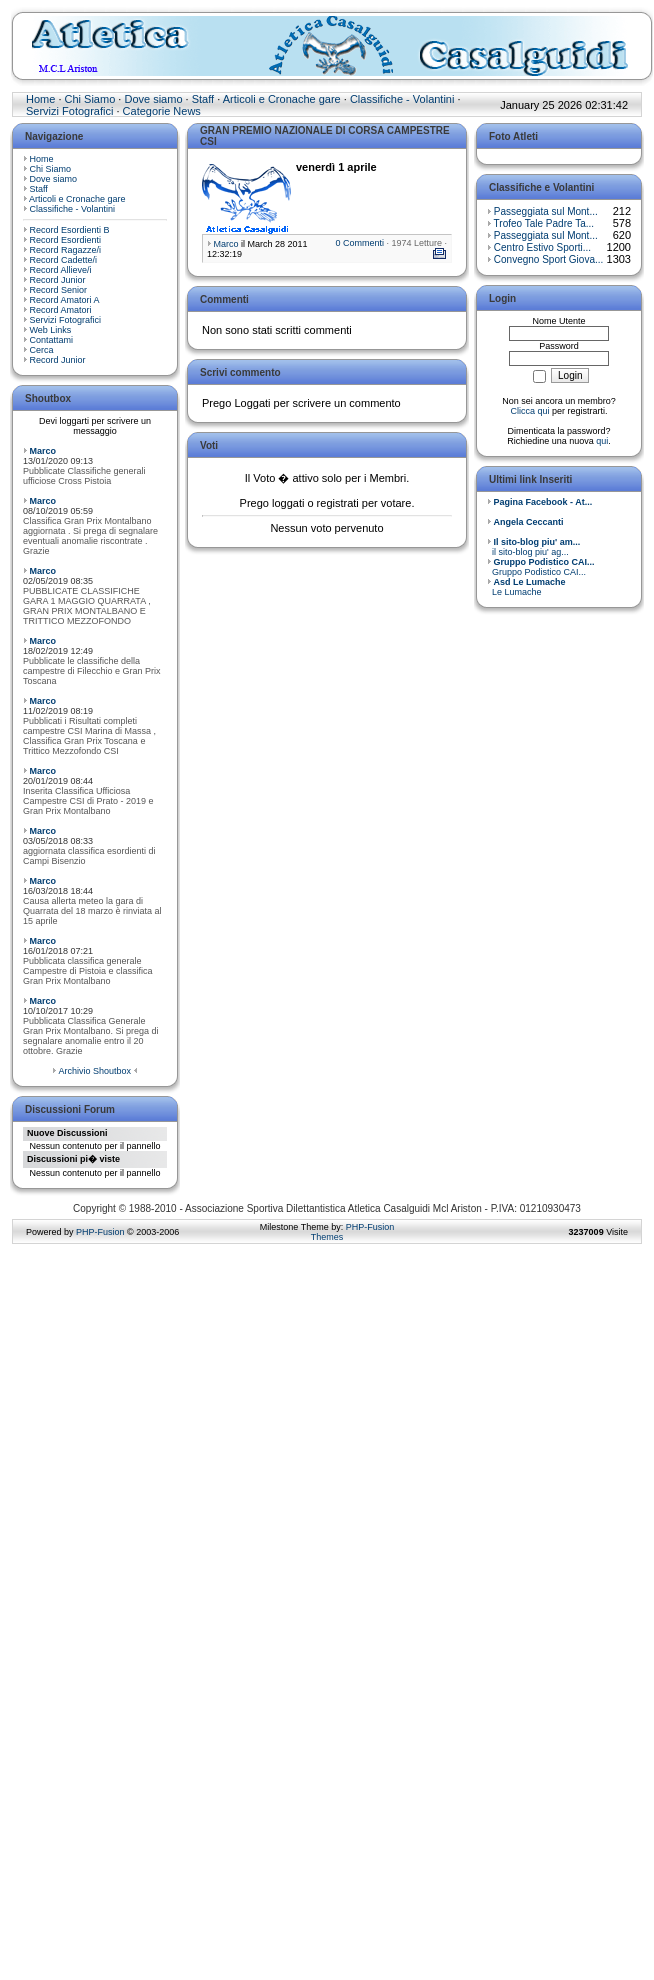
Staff (203, 99)
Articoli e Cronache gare (282, 99)
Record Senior (59, 290)
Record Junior (58, 280)
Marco (43, 451)
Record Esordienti (66, 240)
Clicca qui (529, 411)
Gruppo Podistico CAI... (541, 567)
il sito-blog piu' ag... (533, 547)
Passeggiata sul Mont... (546, 211)
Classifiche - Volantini (402, 99)
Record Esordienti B (70, 230)
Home (40, 99)
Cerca (42, 350)
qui (602, 441)
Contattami (52, 340)
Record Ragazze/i (66, 250)
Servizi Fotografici (69, 111)
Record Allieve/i (61, 270)
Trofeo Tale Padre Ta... (544, 223)
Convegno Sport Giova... (549, 259)
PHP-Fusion (100, 1232)
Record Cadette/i (64, 260)
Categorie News (162, 111)
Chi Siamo (90, 99)
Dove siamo (153, 99)
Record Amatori (61, 310)
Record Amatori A (65, 300)
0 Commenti (359, 243)
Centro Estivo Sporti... (542, 247)
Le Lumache (526, 587)
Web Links (51, 330)
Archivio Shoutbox (94, 1071)
